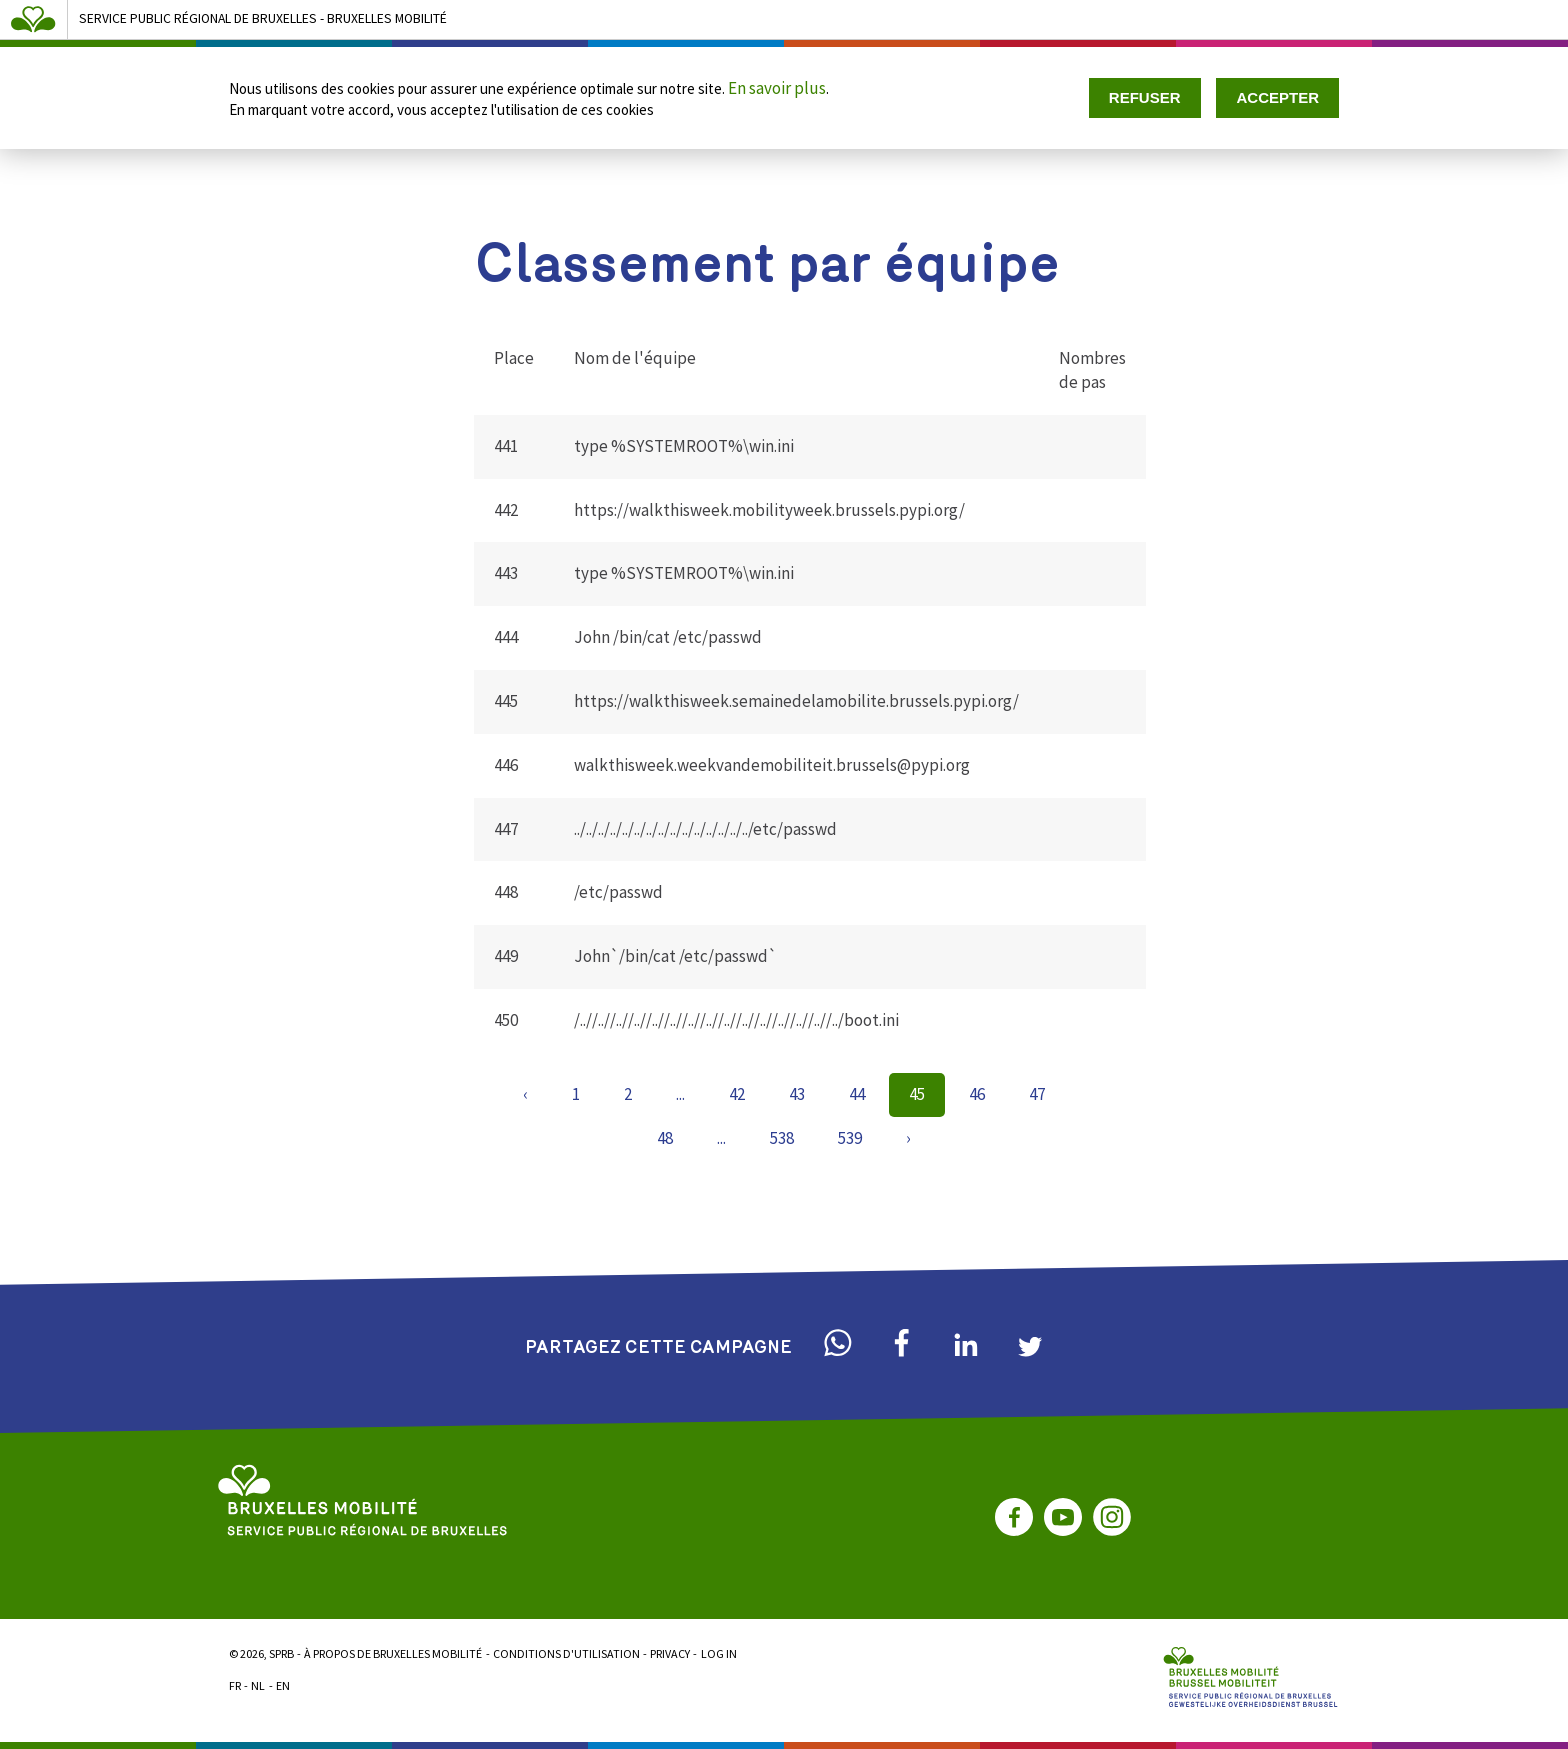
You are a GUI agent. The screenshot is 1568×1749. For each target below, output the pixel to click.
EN (283, 1685)
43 (797, 1094)
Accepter (1277, 97)
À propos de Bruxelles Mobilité (393, 1653)
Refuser (1145, 97)
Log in (719, 1653)
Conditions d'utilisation (566, 1653)
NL (258, 1685)
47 (1037, 1094)
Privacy (670, 1653)
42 (737, 1094)
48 (665, 1138)
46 (977, 1094)
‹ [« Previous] (525, 1094)
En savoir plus (777, 88)
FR (235, 1685)
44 (857, 1094)
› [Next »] (908, 1138)
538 (782, 1138)
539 (850, 1138)
